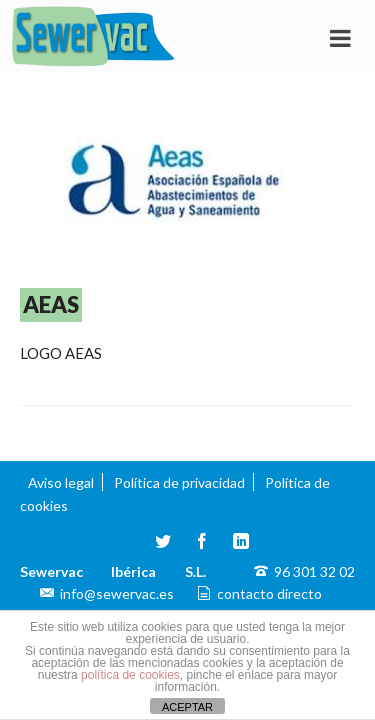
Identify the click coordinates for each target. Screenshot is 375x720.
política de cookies (130, 675)
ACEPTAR (187, 707)
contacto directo (269, 593)
